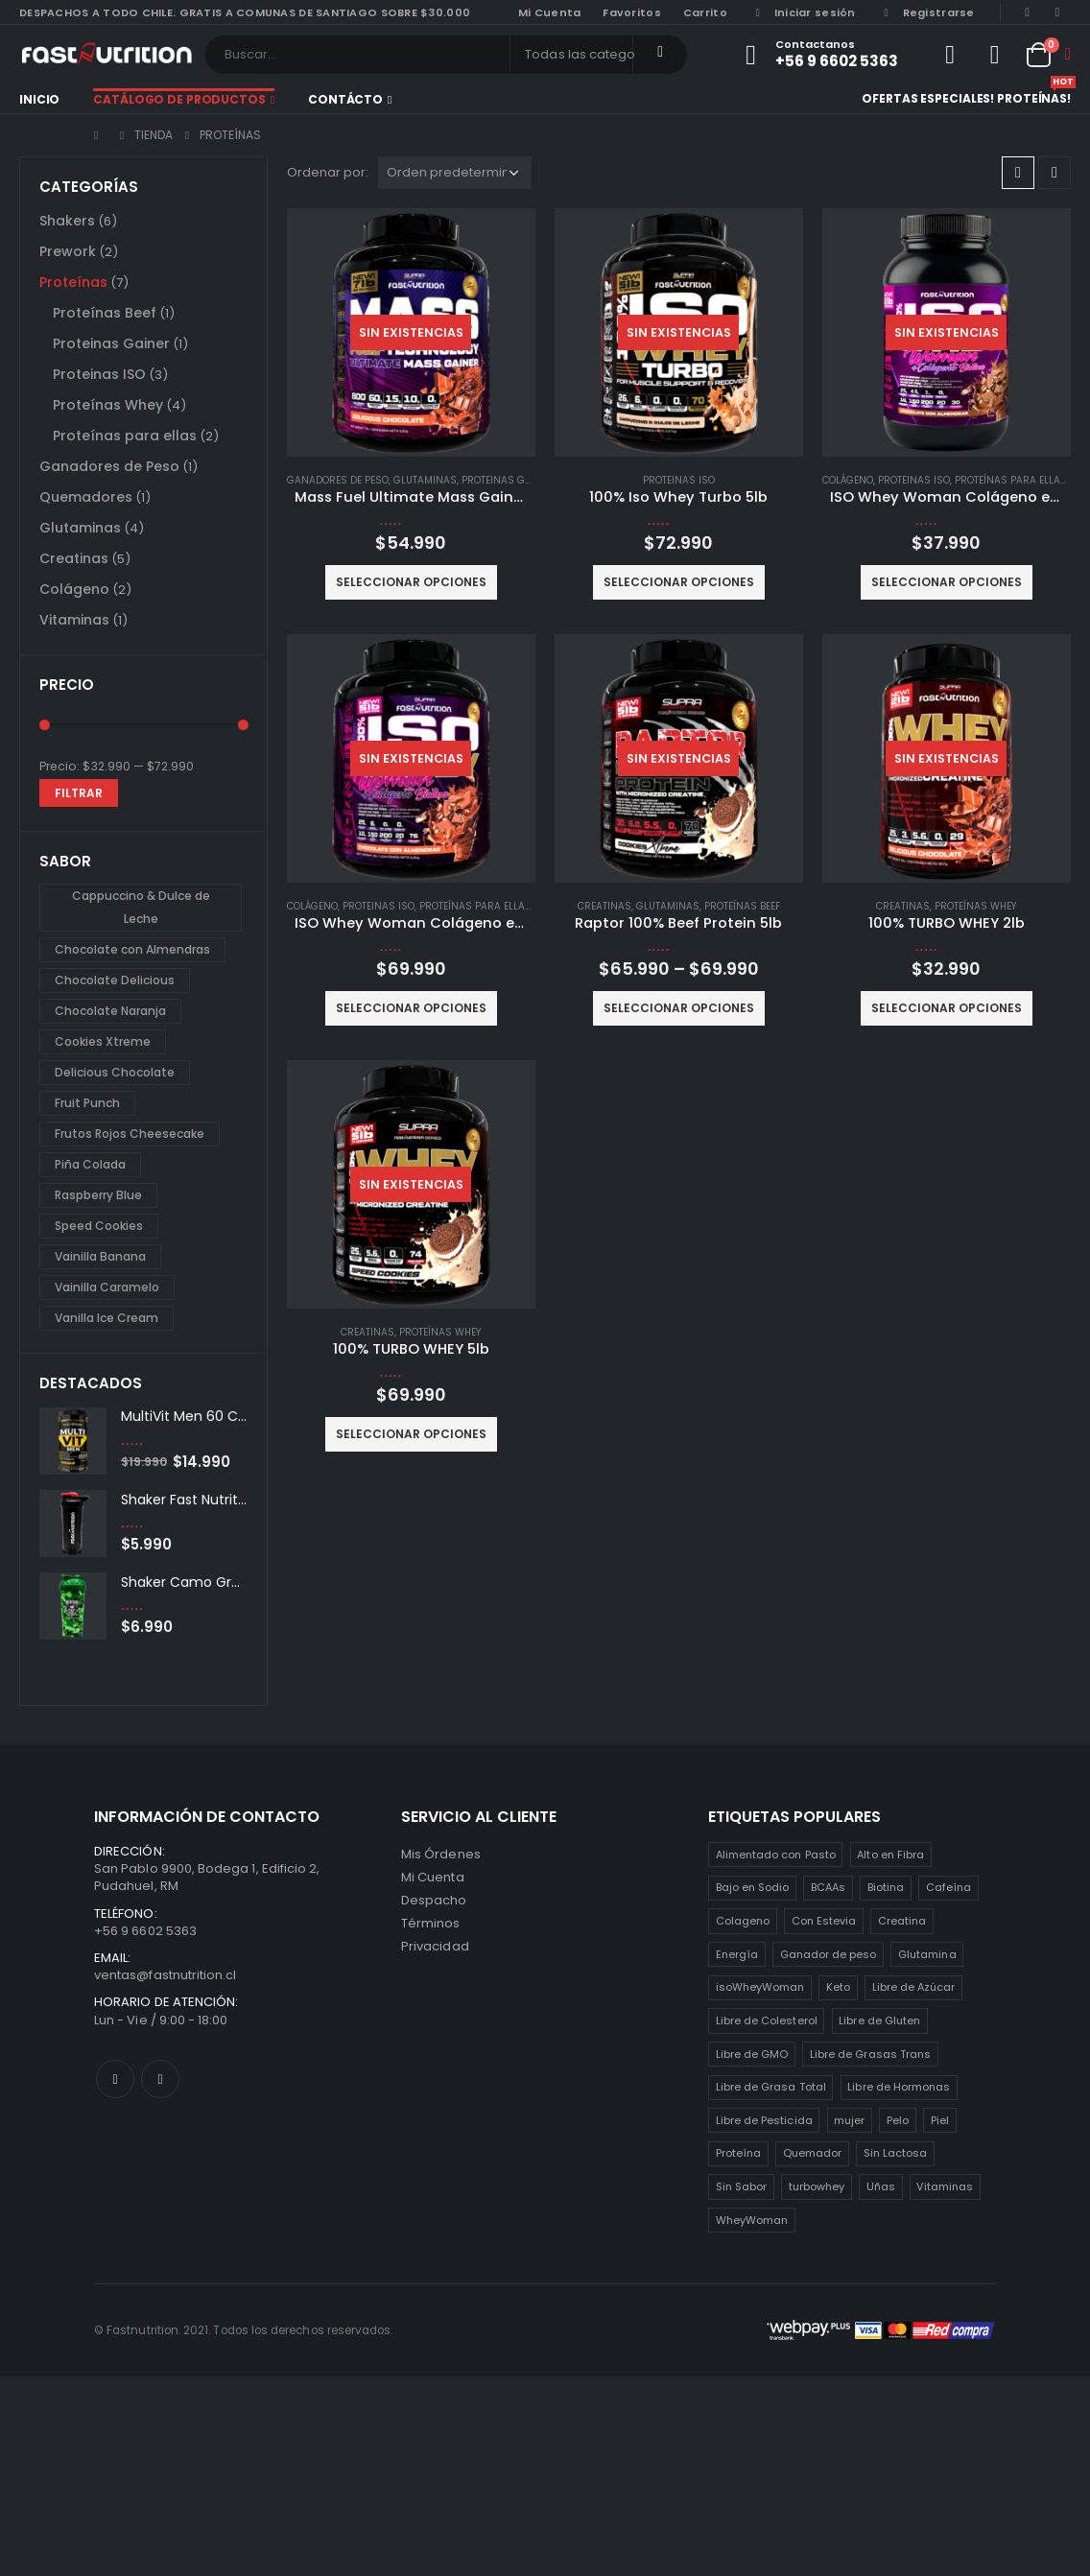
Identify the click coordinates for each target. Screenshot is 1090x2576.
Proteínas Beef (742, 906)
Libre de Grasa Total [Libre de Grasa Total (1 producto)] (771, 2086)
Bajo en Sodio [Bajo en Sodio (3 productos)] (753, 1887)
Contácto (345, 99)
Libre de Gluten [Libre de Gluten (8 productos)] (879, 2020)
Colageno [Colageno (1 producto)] (743, 1920)
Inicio (39, 99)
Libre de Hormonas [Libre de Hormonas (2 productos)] (898, 2086)
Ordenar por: (327, 172)
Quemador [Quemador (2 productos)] (812, 2153)
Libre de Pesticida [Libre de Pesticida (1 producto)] (764, 2120)
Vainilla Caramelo (107, 1287)
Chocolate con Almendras (132, 949)
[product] (411, 332)
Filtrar (79, 793)
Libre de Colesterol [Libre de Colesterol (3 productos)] (767, 2020)
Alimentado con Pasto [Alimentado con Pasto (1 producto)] (776, 1854)
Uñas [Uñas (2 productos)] (880, 2186)
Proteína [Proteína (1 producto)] (739, 2153)
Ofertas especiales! (928, 98)
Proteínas (73, 282)
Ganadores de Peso (338, 480)
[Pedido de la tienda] (455, 172)
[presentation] (227, 1382)
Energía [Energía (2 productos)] (737, 1954)
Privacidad (435, 1946)
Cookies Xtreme (103, 1041)
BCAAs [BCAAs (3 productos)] (828, 1887)
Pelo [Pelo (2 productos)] (898, 2120)
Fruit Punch (87, 1103)
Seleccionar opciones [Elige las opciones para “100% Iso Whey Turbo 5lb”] (679, 582)
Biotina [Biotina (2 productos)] (885, 1887)
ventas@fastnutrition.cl (165, 1975)
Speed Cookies (99, 1225)
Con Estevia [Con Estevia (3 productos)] (824, 1920)
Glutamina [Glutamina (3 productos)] (927, 1954)
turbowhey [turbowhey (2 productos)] (817, 2186)
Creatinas (604, 906)
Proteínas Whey (975, 906)
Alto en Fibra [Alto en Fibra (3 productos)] (890, 1854)
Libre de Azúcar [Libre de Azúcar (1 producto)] (914, 1987)
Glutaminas (425, 480)
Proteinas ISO (679, 480)
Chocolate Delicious (115, 980)
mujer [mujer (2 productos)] (849, 2120)
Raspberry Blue (98, 1195)
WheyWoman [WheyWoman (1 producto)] (752, 2220)
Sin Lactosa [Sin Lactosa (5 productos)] (896, 2153)
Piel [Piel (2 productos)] (940, 2120)
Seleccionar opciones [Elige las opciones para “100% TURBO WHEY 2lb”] (946, 1008)
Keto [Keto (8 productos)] (838, 1987)
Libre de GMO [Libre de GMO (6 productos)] (752, 2054)
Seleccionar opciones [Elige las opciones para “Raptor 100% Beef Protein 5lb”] (679, 1008)
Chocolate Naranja (110, 1011)
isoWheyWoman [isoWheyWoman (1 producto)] (760, 1987)
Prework (67, 251)
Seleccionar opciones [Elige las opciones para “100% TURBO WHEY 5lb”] (411, 1434)
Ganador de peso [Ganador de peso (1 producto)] (828, 1954)
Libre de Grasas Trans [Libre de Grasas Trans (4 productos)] (870, 2054)
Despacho (434, 1900)
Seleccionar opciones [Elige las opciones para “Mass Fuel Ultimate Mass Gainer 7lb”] (411, 582)
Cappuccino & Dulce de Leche (141, 907)
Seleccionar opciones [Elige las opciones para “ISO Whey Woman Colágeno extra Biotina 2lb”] (946, 582)
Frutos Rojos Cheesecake (129, 1133)
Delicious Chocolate (115, 1072)
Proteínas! (1034, 96)
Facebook (115, 2079)
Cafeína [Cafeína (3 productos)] (948, 1887)
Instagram (160, 2079)
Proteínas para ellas (1011, 480)
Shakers (67, 220)
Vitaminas (74, 619)
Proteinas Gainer (508, 480)
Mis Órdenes (441, 1854)
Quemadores (85, 497)
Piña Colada (90, 1164)
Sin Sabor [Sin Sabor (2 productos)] (742, 2186)
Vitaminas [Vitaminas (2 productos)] (944, 2186)
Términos (431, 1923)
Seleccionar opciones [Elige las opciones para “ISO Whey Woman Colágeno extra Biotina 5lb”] (411, 1008)
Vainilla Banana (100, 1256)
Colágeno (847, 480)
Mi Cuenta (432, 1877)
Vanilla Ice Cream (106, 1318)
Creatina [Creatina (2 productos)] (902, 1920)
